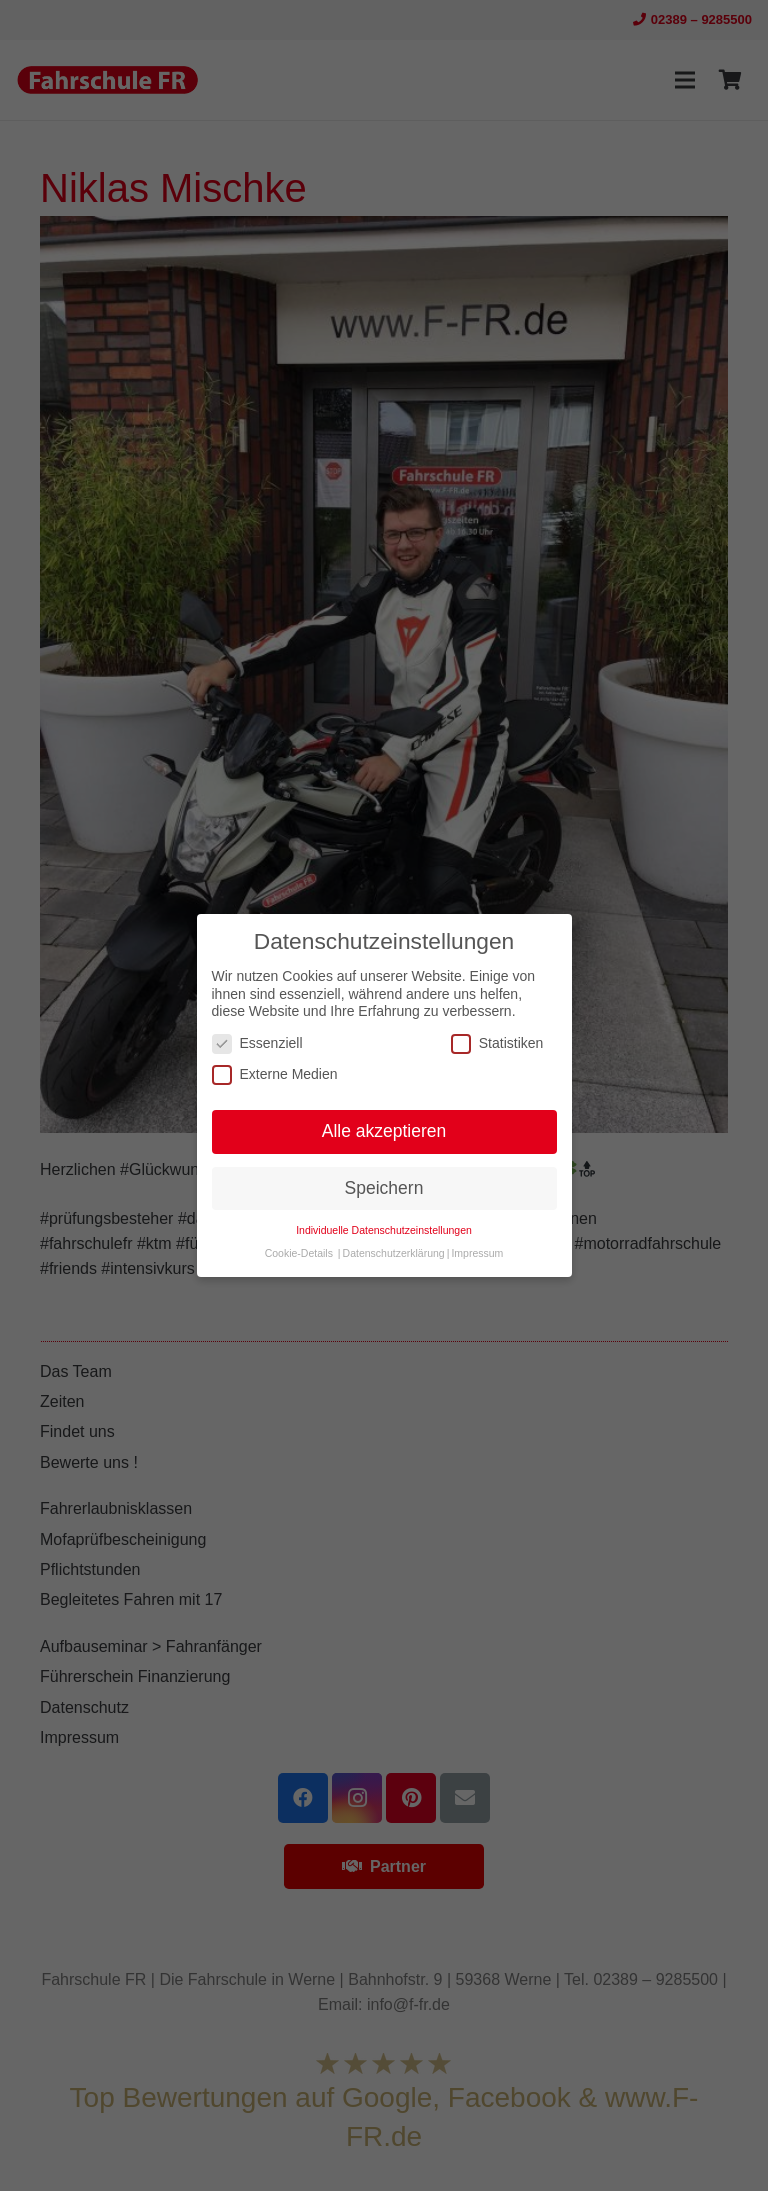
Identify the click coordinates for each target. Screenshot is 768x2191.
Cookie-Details (299, 1253)
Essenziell (257, 1043)
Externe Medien (275, 1074)
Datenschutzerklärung (394, 1253)
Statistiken (497, 1043)
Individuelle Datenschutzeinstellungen (384, 1230)
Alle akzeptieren (384, 1131)
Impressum (477, 1253)
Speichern (384, 1188)
